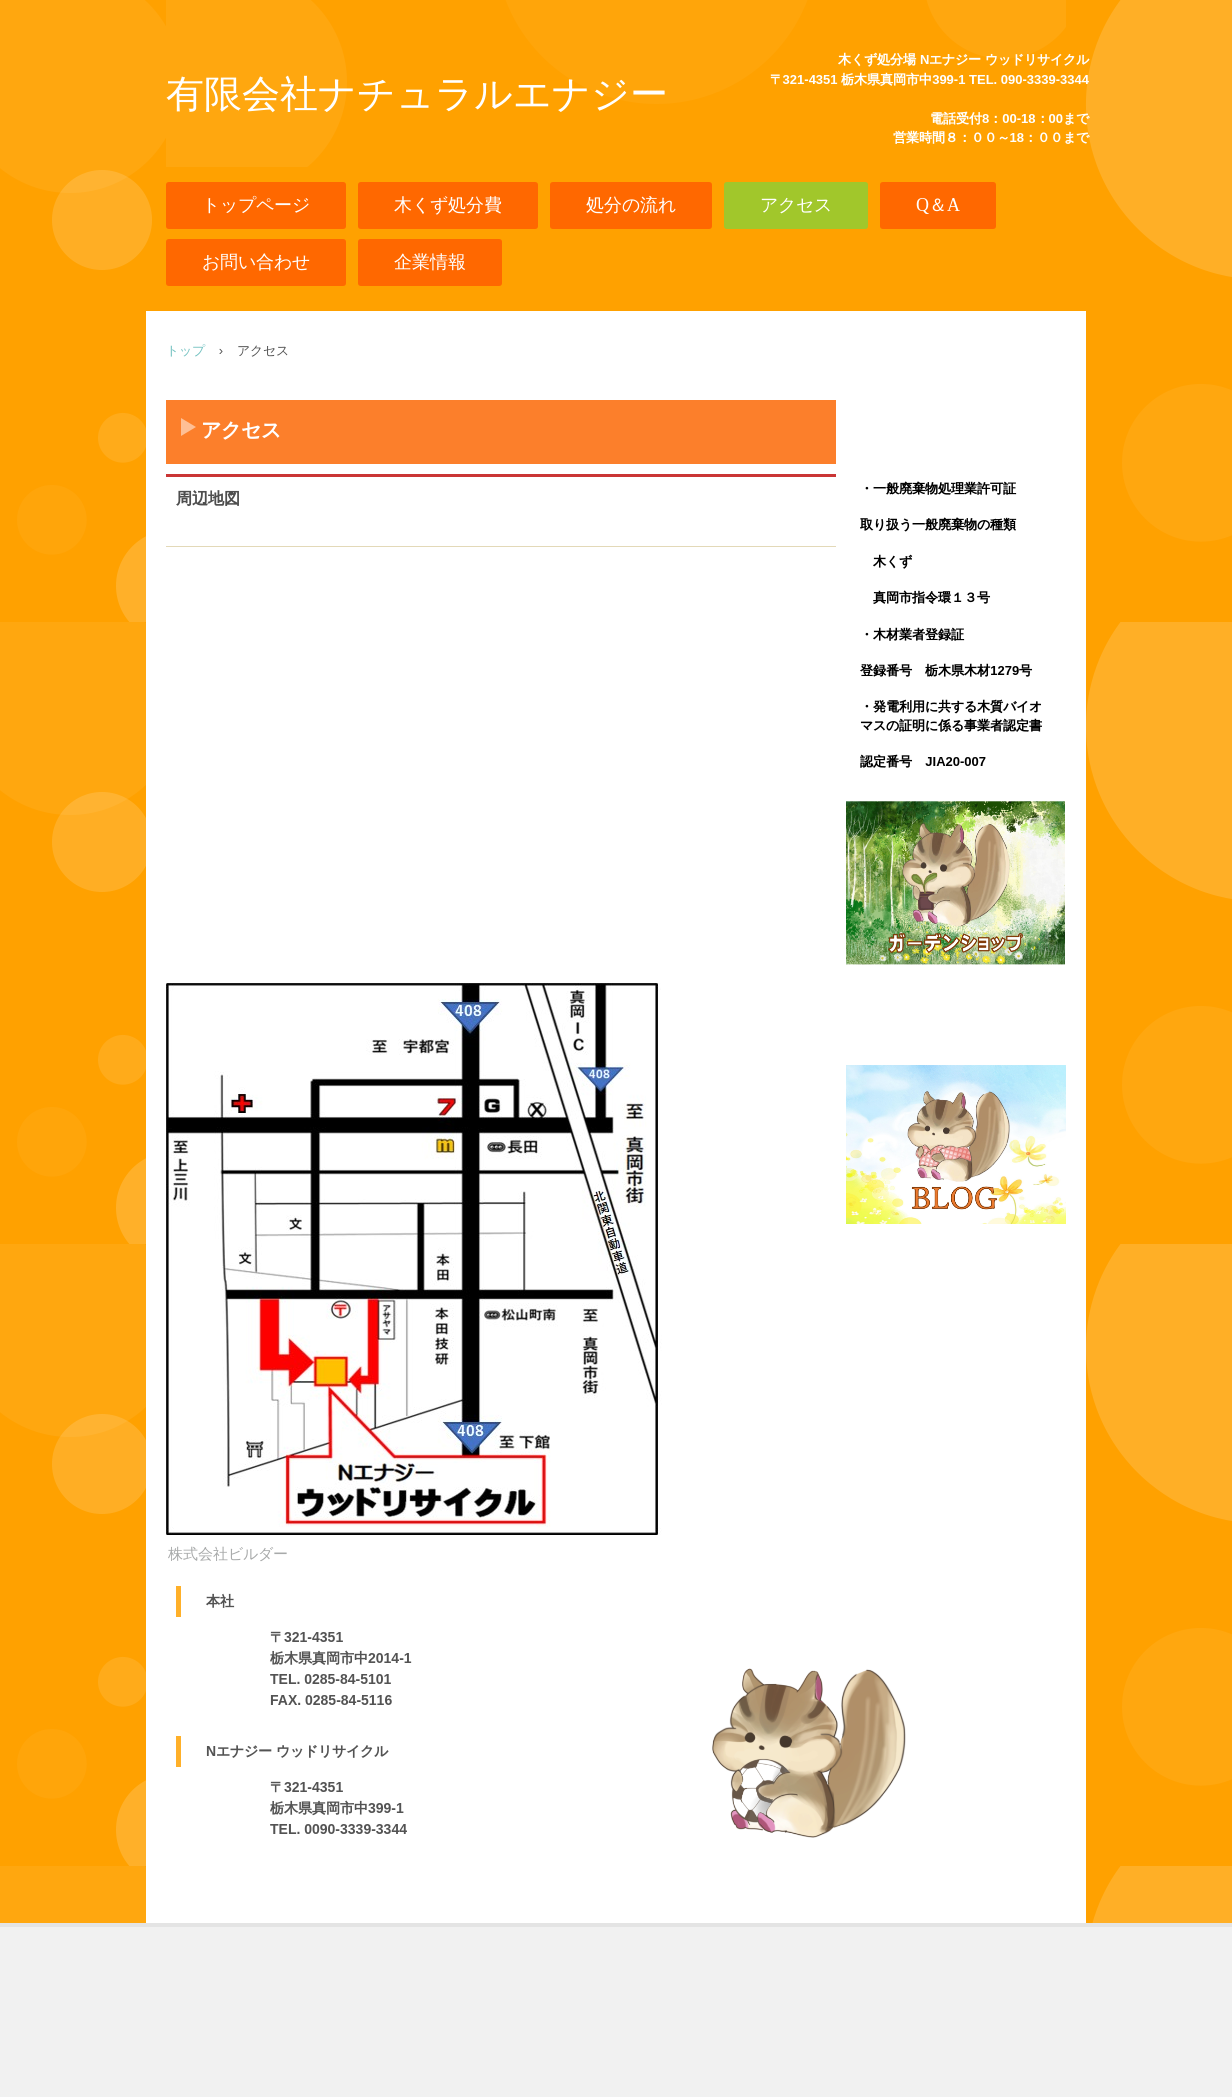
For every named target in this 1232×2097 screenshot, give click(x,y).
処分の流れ (631, 205)
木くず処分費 (448, 205)
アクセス (796, 205)
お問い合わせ (256, 262)
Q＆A (938, 205)
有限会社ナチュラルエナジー (417, 94)
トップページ (256, 205)
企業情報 (430, 262)
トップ (185, 350)
